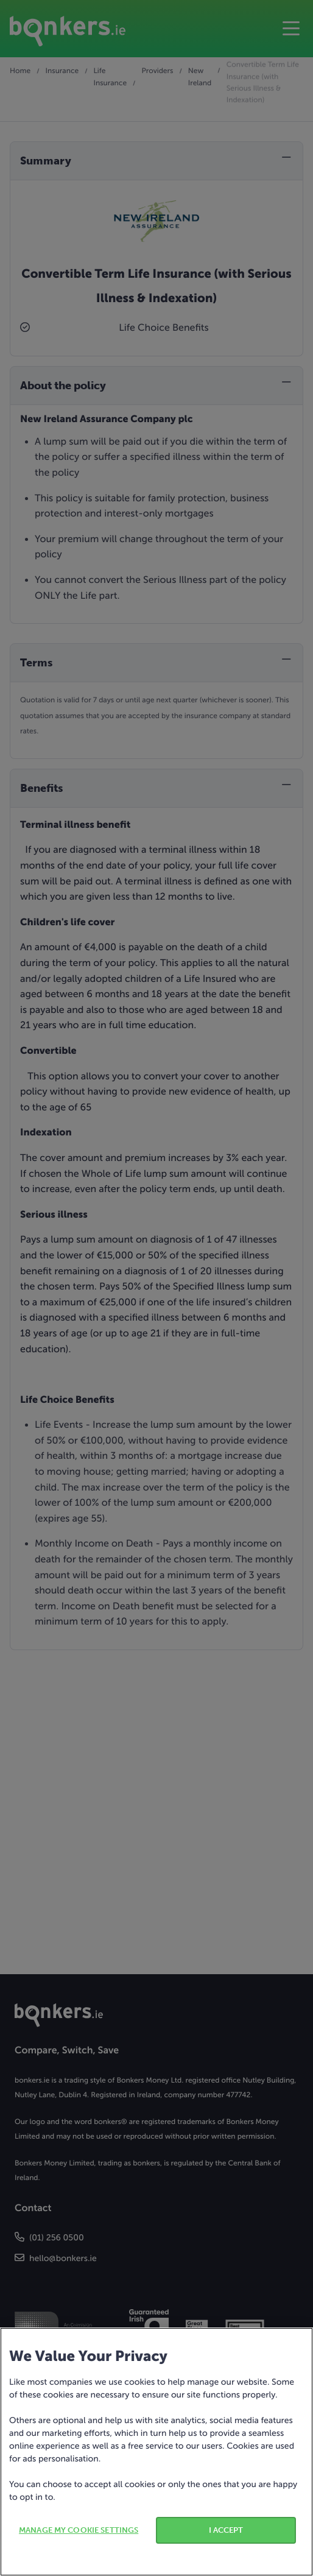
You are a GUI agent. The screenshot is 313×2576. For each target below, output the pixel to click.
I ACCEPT (226, 2530)
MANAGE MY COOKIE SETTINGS (78, 2530)
